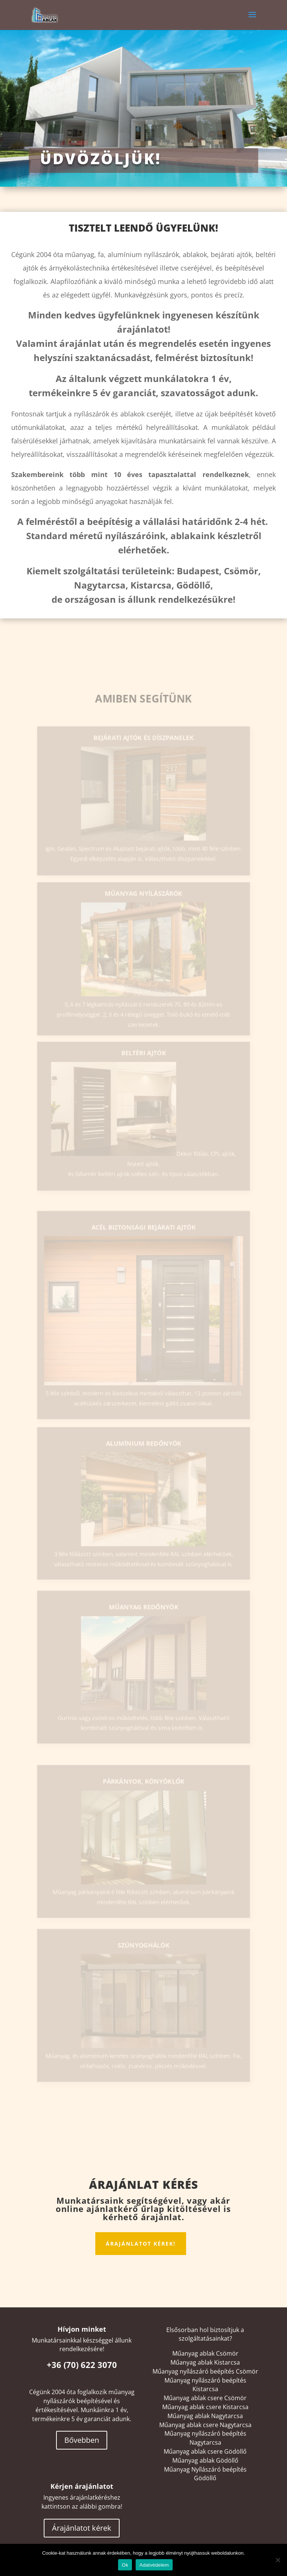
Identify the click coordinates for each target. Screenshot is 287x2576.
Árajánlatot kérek (81, 2528)
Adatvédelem (154, 2565)
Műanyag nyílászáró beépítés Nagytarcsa (205, 2438)
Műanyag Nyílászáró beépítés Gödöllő (205, 2473)
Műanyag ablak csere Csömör (205, 2398)
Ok (125, 2565)
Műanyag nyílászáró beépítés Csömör (205, 2371)
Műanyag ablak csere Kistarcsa (205, 2407)
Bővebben (81, 2440)
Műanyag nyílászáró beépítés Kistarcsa (205, 2384)
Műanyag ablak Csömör (205, 2353)
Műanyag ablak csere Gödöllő (205, 2451)
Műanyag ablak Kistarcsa (205, 2362)
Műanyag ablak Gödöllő (205, 2460)
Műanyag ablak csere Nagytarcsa (205, 2425)
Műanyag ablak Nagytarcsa (205, 2416)
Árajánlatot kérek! (141, 2243)
